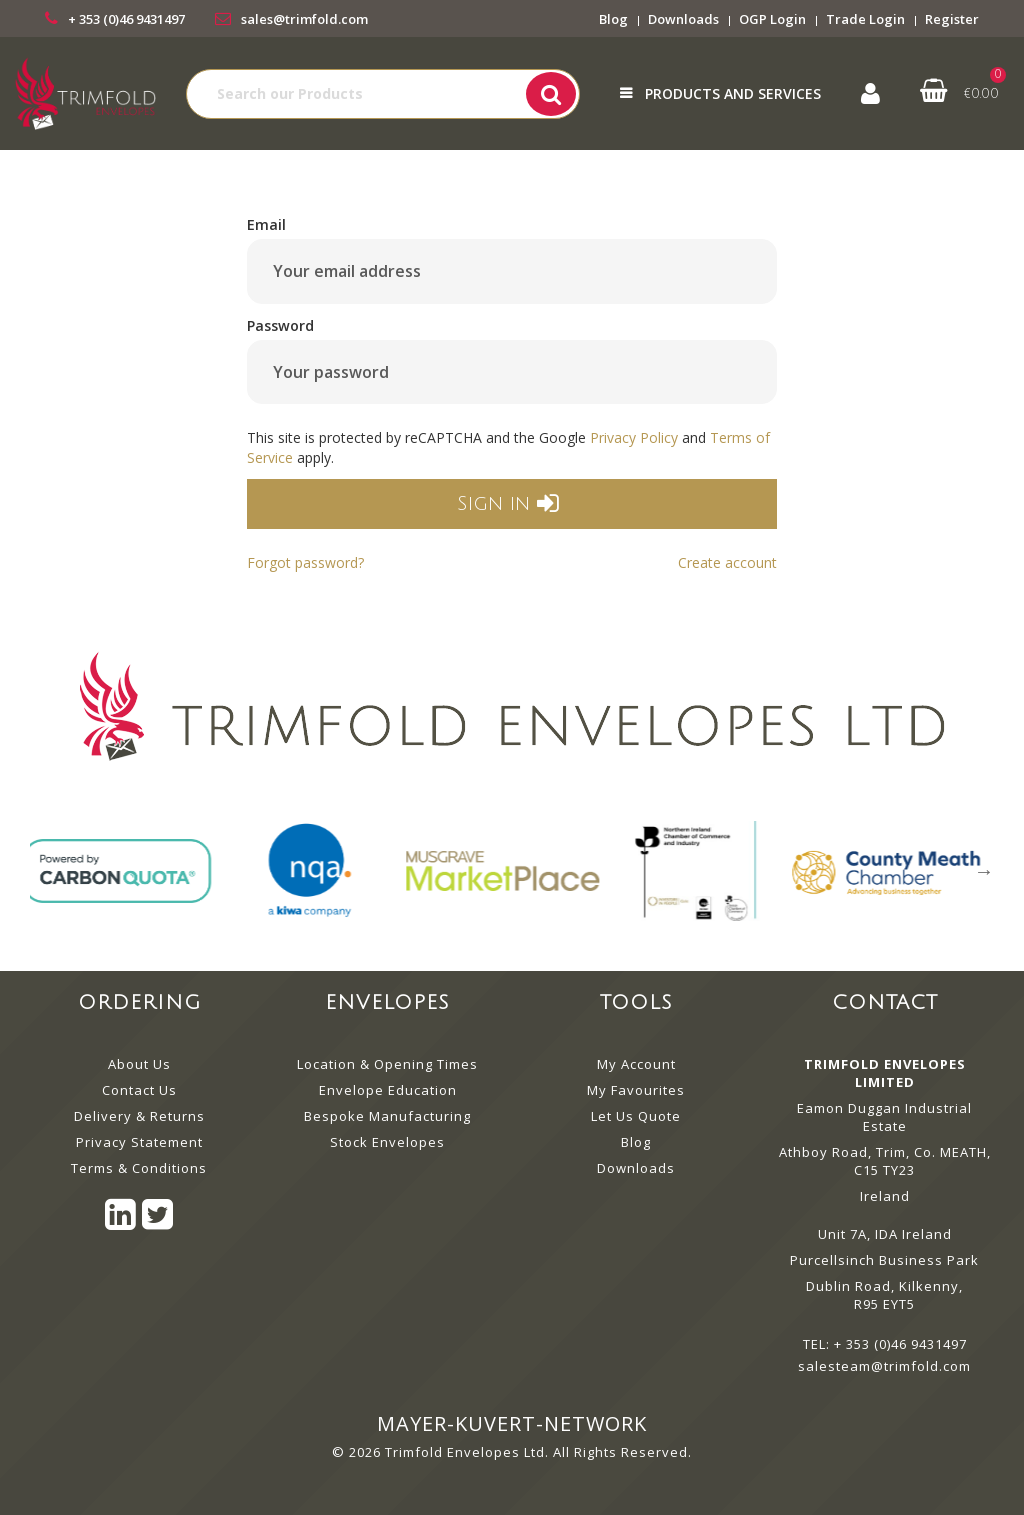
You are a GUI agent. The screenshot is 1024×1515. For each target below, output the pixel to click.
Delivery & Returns (139, 1116)
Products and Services (733, 93)
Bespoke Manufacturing (387, 1116)
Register (952, 19)
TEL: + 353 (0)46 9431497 (885, 1344)
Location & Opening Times (387, 1064)
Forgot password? (305, 562)
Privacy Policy (634, 437)
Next (984, 871)
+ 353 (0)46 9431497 (126, 19)
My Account (636, 1064)
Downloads (683, 19)
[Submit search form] (551, 94)
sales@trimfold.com (304, 19)
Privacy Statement (139, 1142)
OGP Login (772, 19)
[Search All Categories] (383, 94)
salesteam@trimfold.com (884, 1366)
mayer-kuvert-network (512, 1423)
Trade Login (865, 19)
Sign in (507, 504)
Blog (613, 19)
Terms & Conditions (139, 1168)
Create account (727, 562)
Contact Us (139, 1090)
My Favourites (636, 1090)
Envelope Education (388, 1090)
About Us (139, 1064)
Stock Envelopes (387, 1142)
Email (266, 224)
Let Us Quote (636, 1116)
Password (280, 325)
